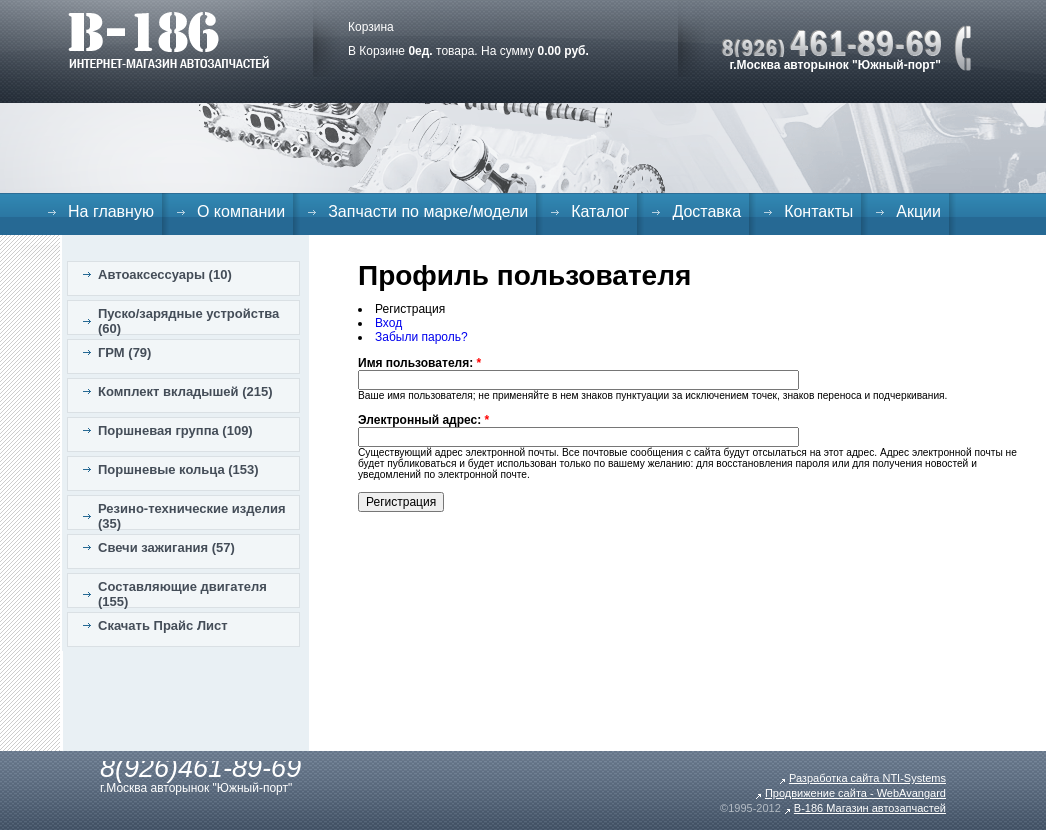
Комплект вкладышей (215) (185, 391)
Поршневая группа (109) (175, 430)
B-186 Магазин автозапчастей (870, 808)
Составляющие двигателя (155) (182, 594)
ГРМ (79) (124, 352)
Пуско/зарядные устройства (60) (188, 321)
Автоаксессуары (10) (165, 274)
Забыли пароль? (421, 337)
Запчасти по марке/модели (428, 211)
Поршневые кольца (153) (178, 469)
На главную (111, 211)
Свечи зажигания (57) (166, 547)
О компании (241, 211)
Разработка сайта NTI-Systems (867, 778)
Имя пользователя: (419, 363)
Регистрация (410, 309)
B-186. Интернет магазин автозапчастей (168, 40)
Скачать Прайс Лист (163, 625)
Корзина (371, 27)
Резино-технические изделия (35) (192, 516)
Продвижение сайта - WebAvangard (855, 793)
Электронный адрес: (423, 420)
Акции (918, 211)
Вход (388, 323)
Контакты (818, 211)
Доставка (706, 211)
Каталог (600, 211)
